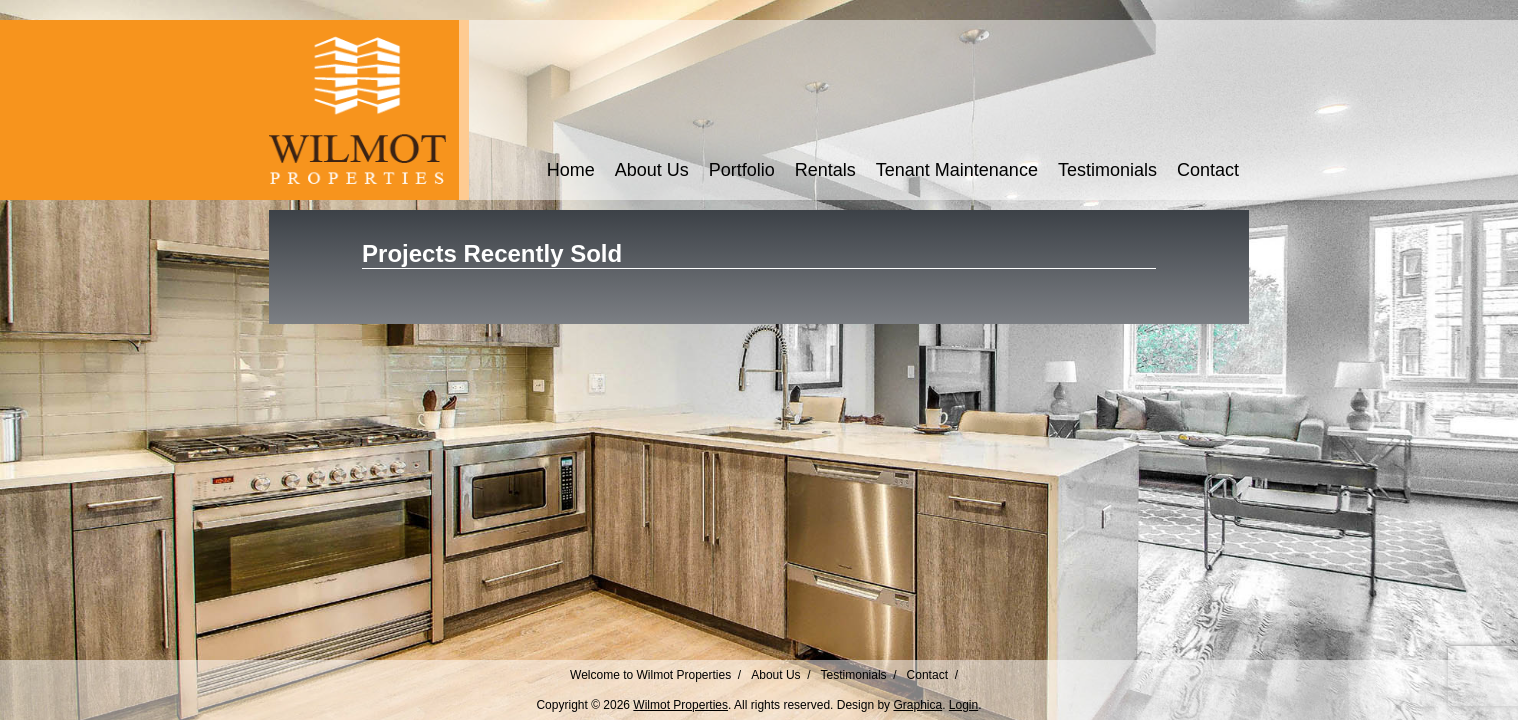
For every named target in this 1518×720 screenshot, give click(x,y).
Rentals (825, 170)
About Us (652, 170)
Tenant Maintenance (957, 170)
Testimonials (1107, 170)
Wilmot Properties (680, 705)
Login (963, 705)
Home (571, 170)
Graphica (917, 705)
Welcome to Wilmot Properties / (655, 675)
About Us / (780, 675)
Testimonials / (859, 675)
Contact (1208, 170)
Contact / (932, 675)
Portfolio (742, 170)
